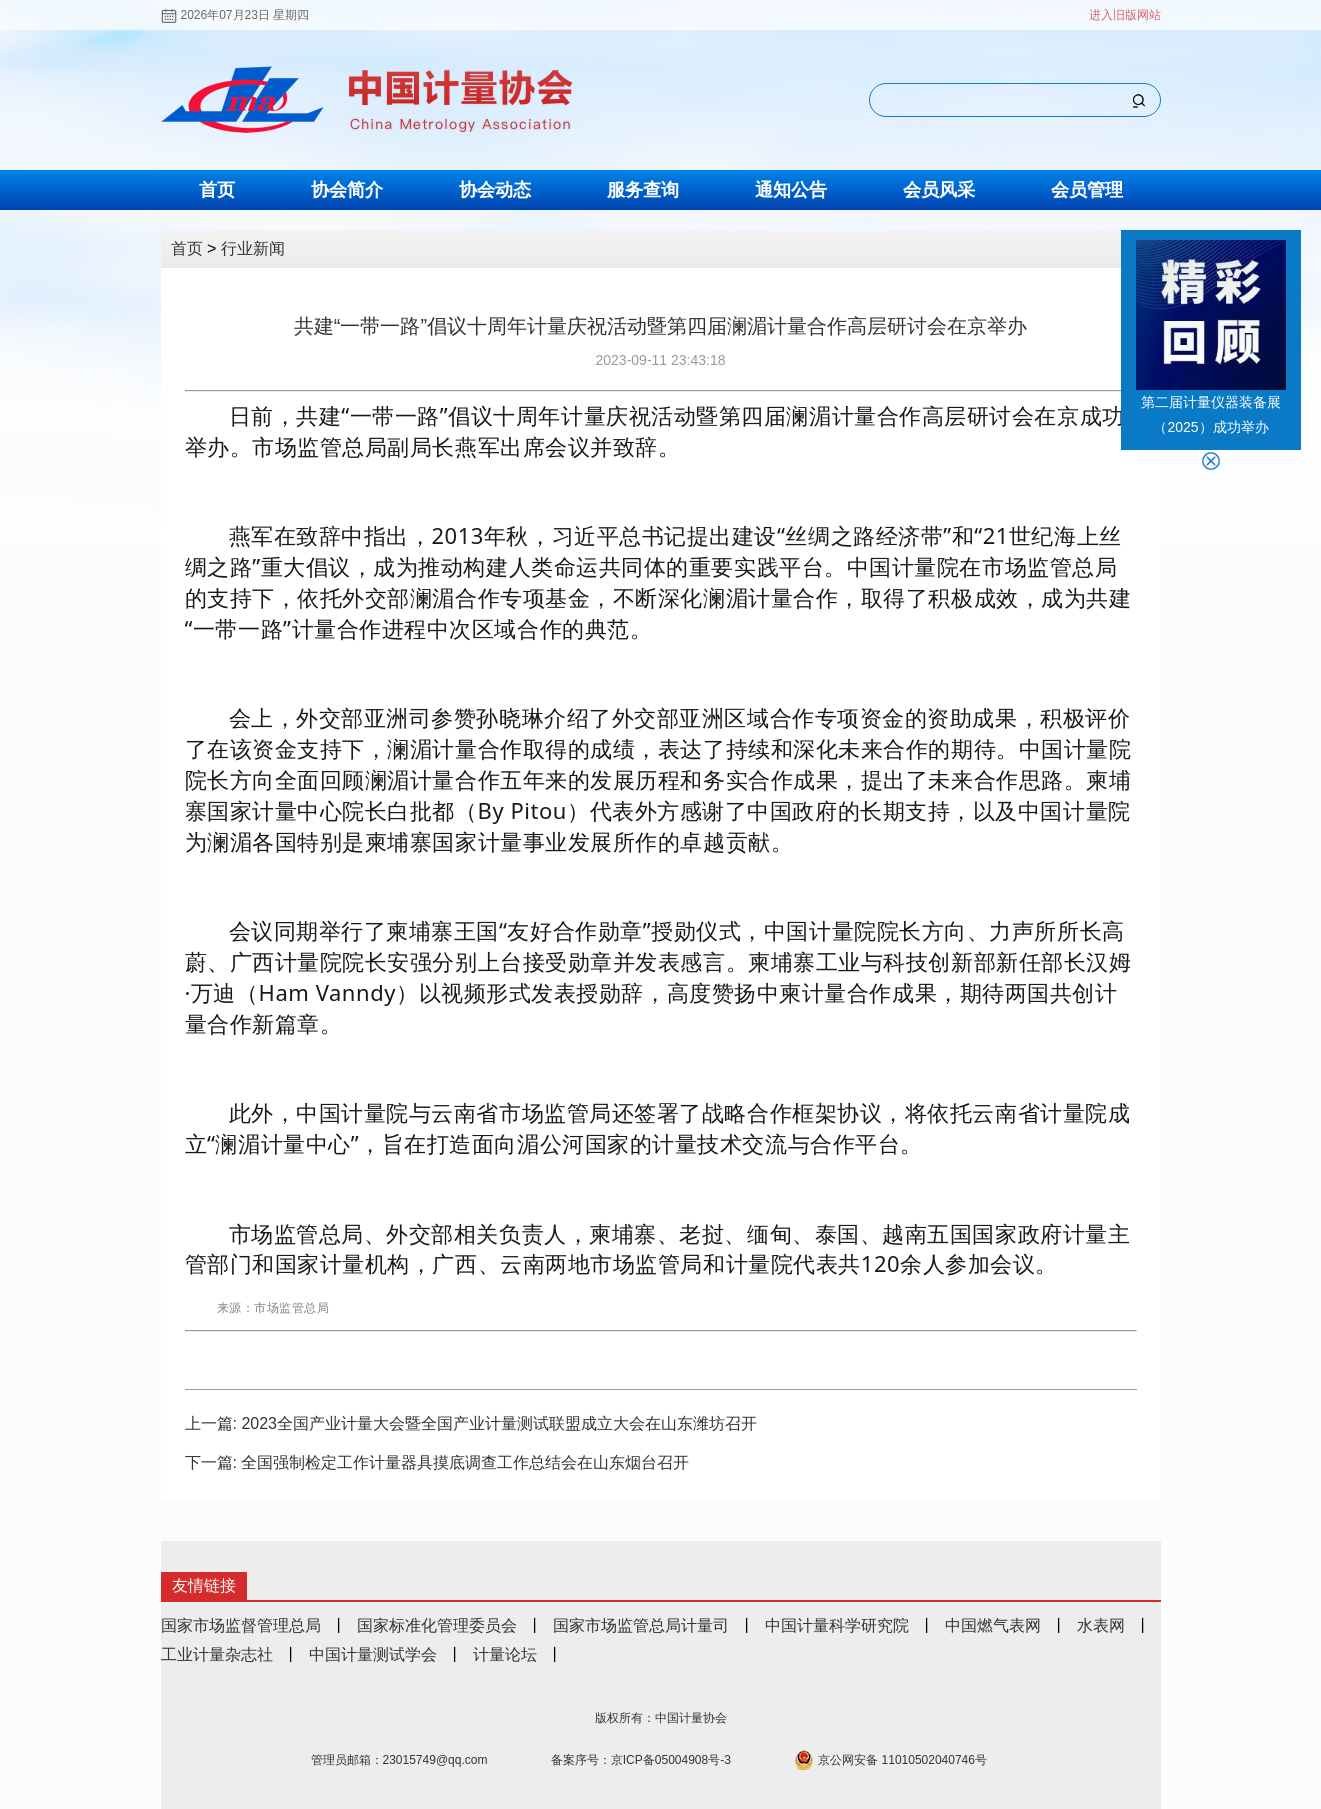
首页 (217, 190)
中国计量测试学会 (373, 1654)
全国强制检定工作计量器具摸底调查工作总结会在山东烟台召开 (465, 1462)
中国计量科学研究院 (837, 1625)
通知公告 (791, 190)
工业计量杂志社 (217, 1654)
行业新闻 (253, 248)
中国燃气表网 (993, 1625)
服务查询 (643, 190)
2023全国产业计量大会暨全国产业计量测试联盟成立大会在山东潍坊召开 (499, 1423)
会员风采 (939, 190)
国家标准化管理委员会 (437, 1625)
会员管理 (1087, 190)
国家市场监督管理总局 (241, 1625)
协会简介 (347, 190)
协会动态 (495, 190)
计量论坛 (505, 1654)
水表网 (1101, 1625)
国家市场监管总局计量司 (641, 1625)
